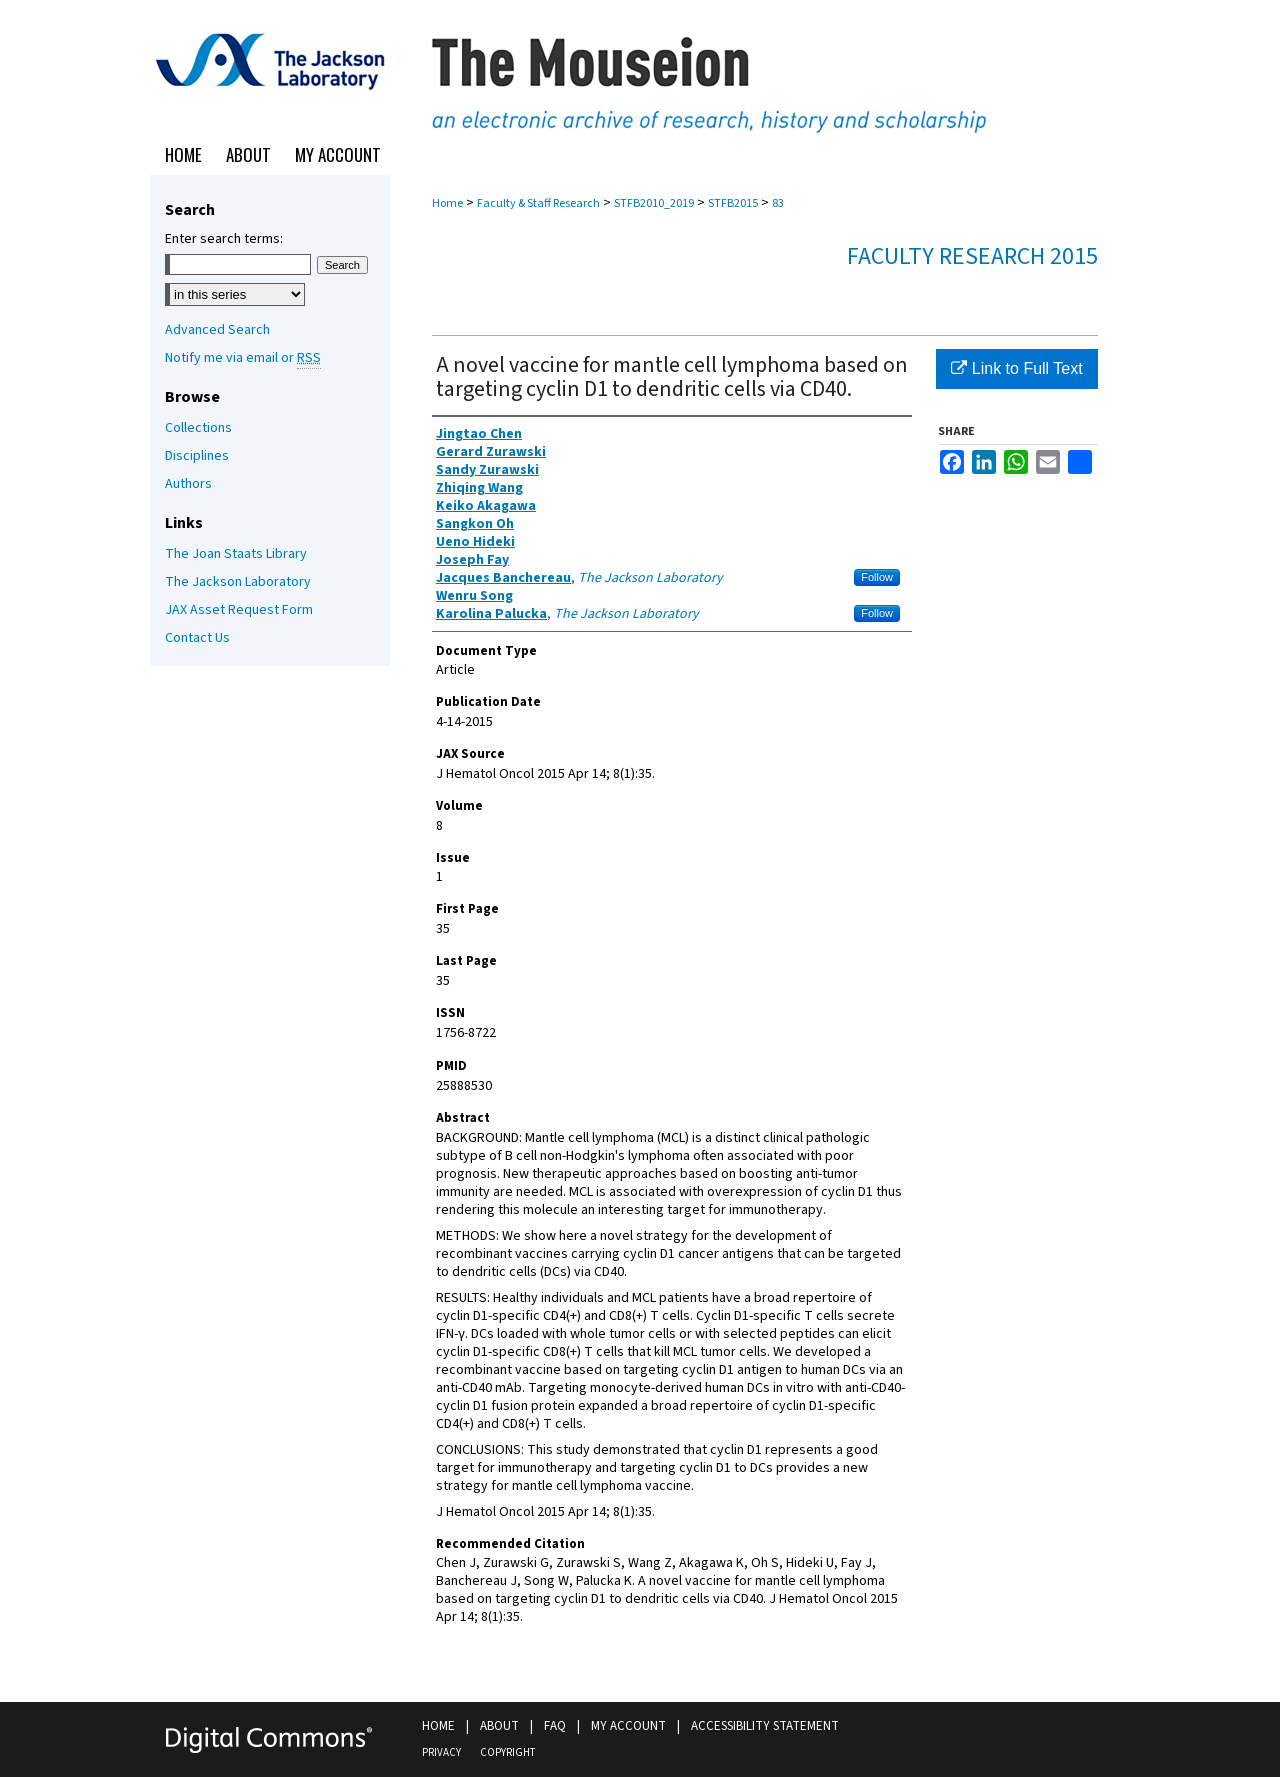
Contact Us (197, 638)
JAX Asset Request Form (239, 610)
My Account (628, 1726)
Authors (188, 484)
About (499, 1726)
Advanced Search (217, 330)
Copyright (507, 1752)
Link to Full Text (1016, 368)
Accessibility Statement (765, 1726)
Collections (198, 428)
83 (778, 203)
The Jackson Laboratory (238, 582)
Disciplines (197, 456)
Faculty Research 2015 (972, 256)
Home (447, 203)
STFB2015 (733, 203)
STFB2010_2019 (654, 203)
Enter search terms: (224, 239)
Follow (877, 577)
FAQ (555, 1726)
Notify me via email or (243, 358)
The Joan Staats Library (236, 554)
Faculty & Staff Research (538, 203)
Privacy (441, 1752)
